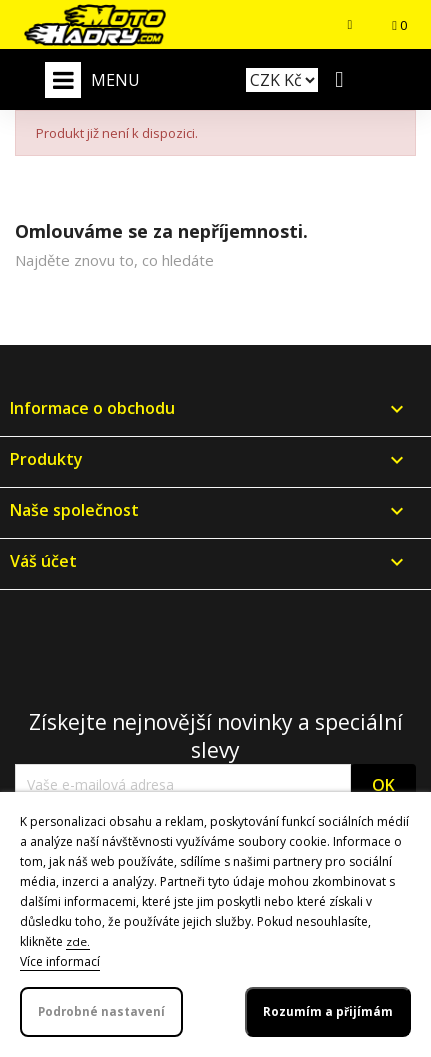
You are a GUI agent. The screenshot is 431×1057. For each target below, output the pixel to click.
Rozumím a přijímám (328, 1011)
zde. (78, 941)
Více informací (60, 961)
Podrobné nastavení (101, 1011)
